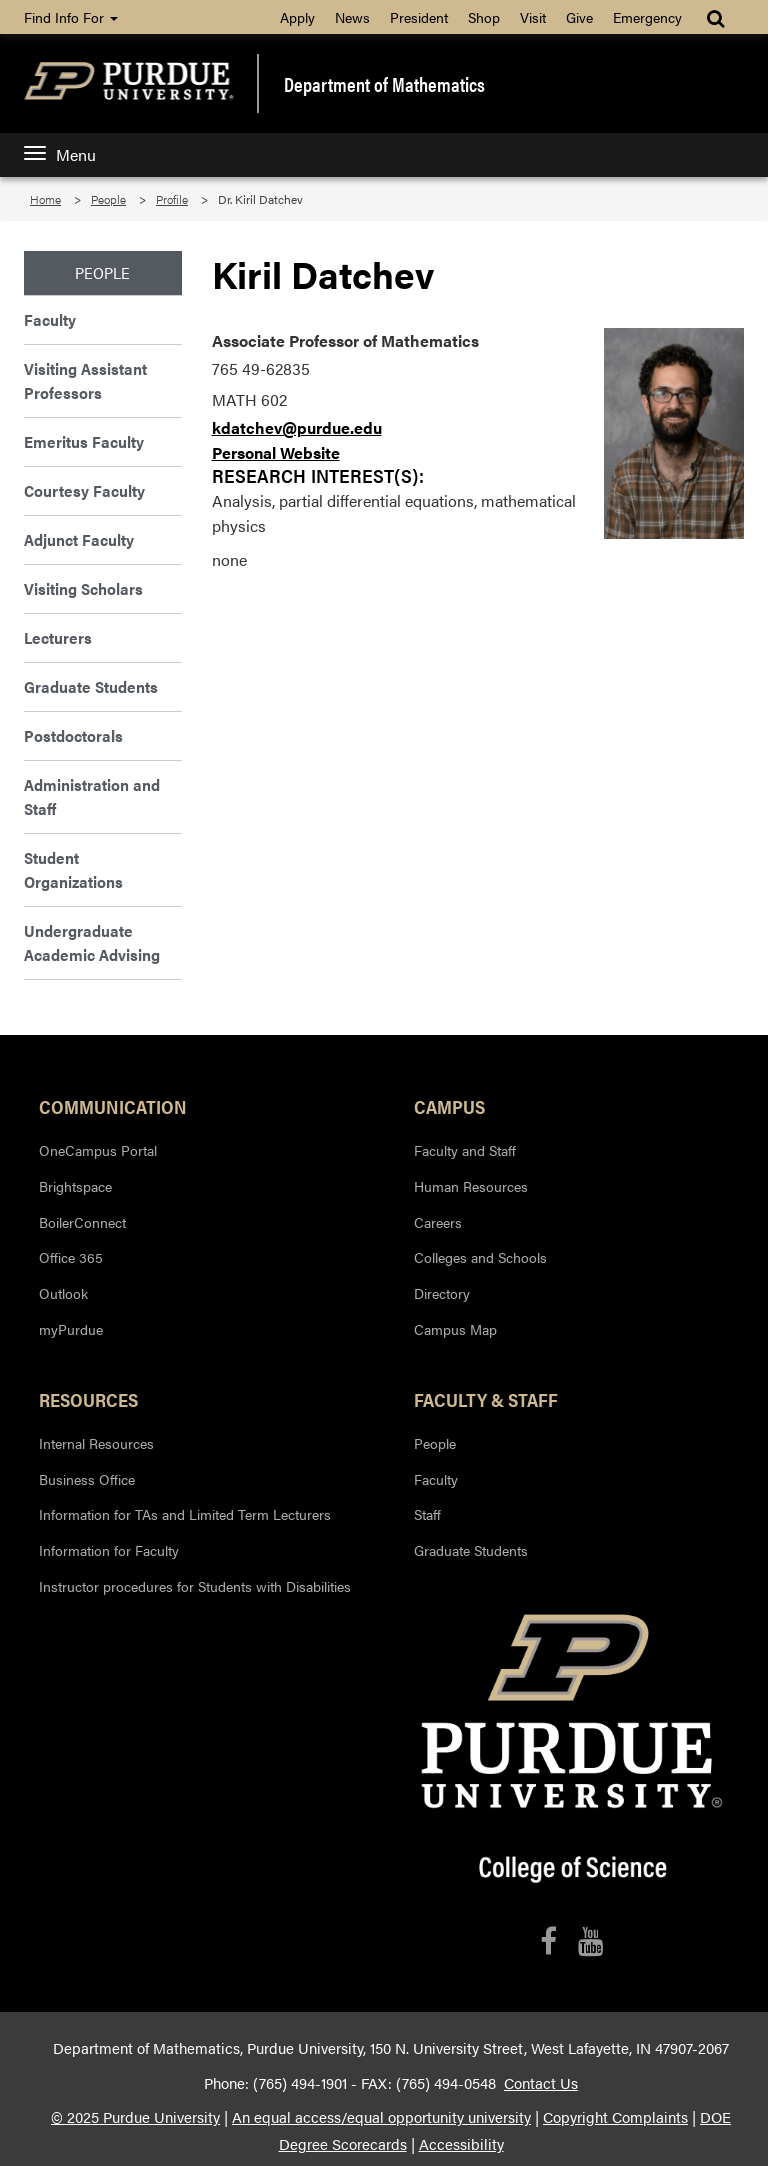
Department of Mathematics (384, 84)
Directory (442, 1293)
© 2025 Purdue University (135, 2117)
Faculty (50, 319)
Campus (449, 1106)
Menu (60, 154)
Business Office (87, 1479)
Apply (297, 17)
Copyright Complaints (615, 2117)
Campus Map (455, 1329)
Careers (438, 1222)
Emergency (647, 17)
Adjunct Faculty (79, 539)
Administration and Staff (92, 796)
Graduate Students (91, 686)
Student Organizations (73, 869)
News (352, 17)
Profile (172, 199)
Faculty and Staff (465, 1150)
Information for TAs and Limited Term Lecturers (185, 1514)
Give (579, 17)
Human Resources (471, 1186)
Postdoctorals (73, 735)
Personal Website (276, 452)
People (108, 199)
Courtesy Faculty (84, 490)
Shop (484, 17)
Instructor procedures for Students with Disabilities (195, 1586)
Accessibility (461, 2144)
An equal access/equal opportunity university (381, 2117)
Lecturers (58, 637)
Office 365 (71, 1257)
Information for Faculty (109, 1550)
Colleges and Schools (480, 1257)
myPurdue (71, 1329)
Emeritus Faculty (84, 441)
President (419, 17)
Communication (113, 1106)
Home (45, 199)
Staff (427, 1514)
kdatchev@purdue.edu (297, 427)
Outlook (63, 1293)
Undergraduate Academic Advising (92, 942)
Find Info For (71, 17)
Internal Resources (96, 1443)
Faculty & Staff (486, 1399)
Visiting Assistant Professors (85, 380)
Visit (533, 17)
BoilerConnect (82, 1222)
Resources (88, 1399)
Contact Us (541, 2083)
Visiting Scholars (83, 588)
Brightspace (75, 1186)
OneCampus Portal (98, 1150)
